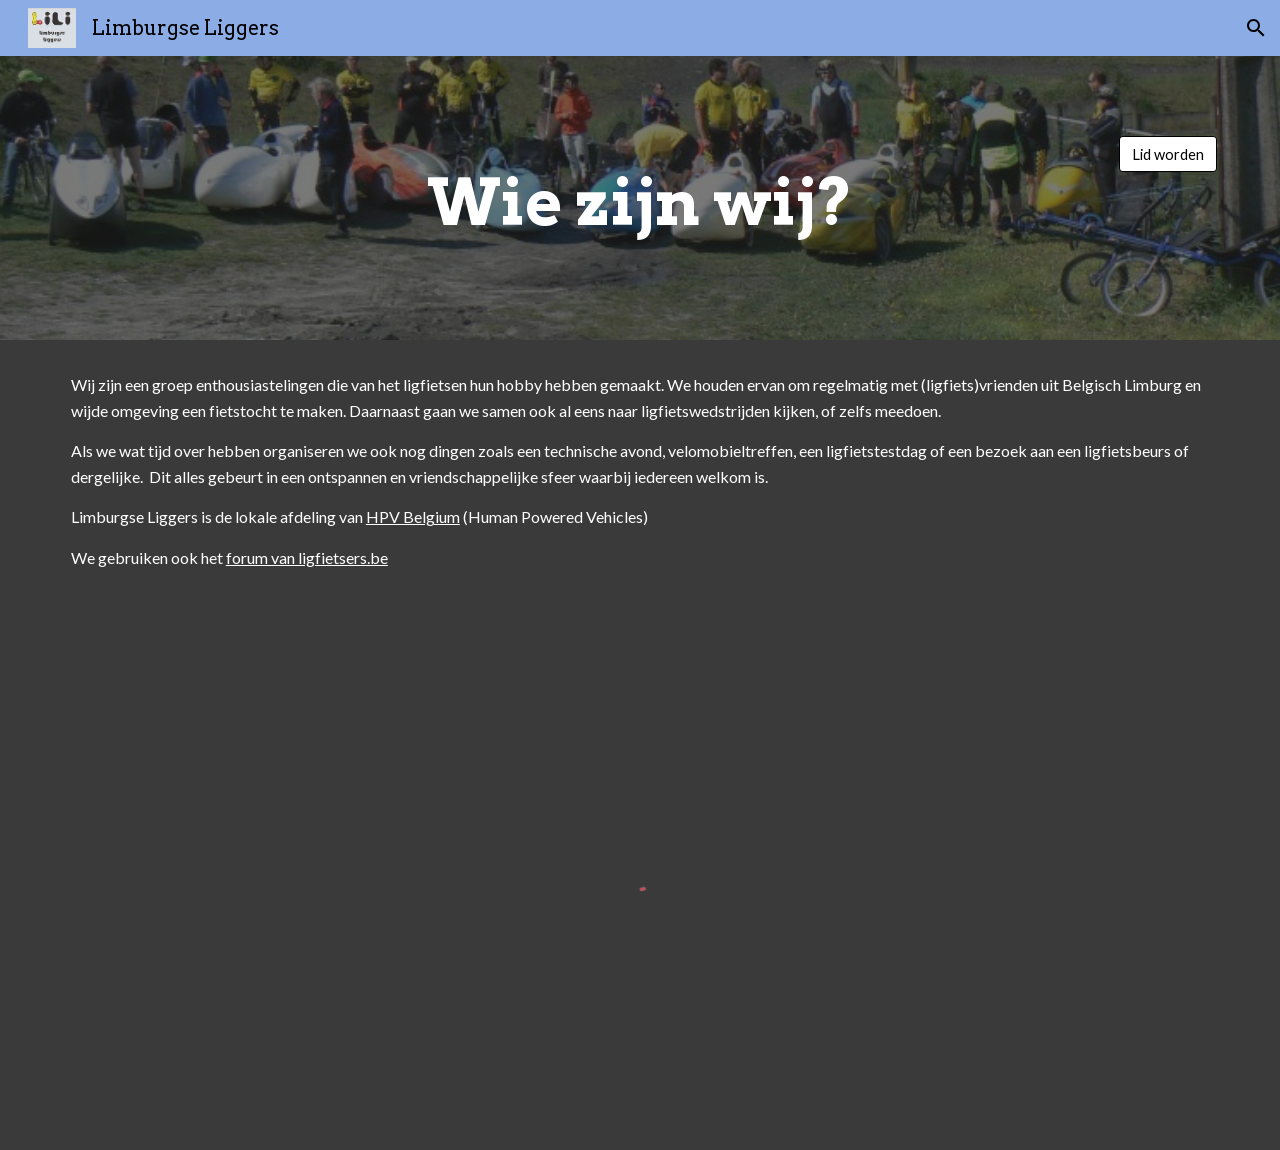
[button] (1256, 28)
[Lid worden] (1168, 154)
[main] (640, 198)
